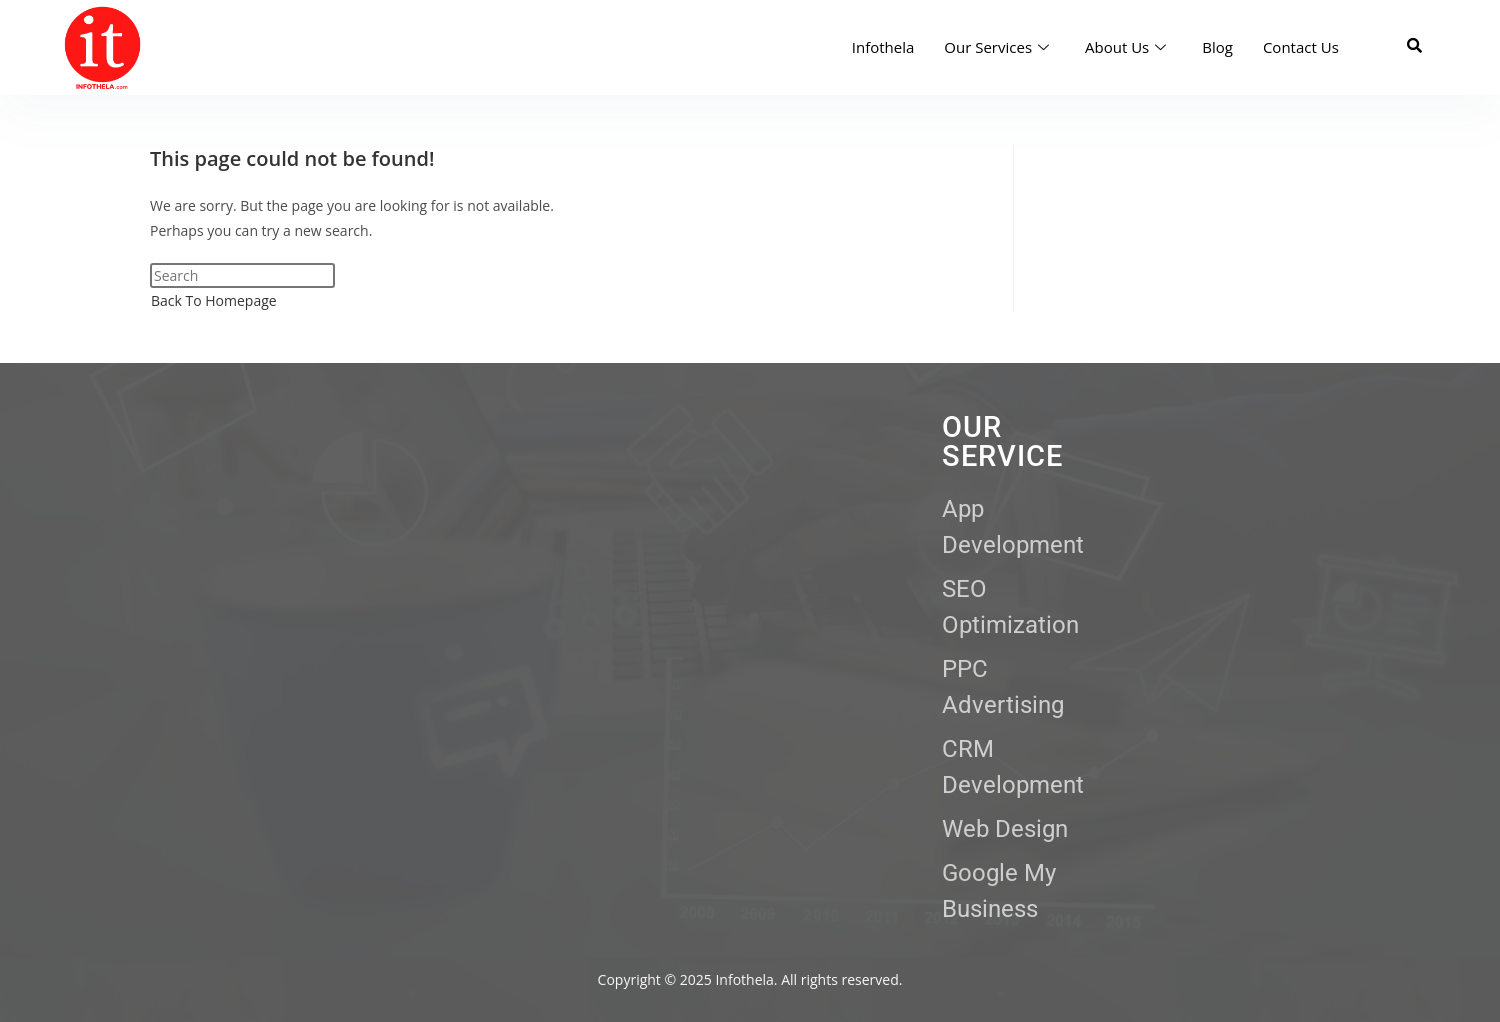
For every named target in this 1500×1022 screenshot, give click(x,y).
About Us (1125, 47)
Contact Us (1301, 47)
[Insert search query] (242, 275)
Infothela (883, 47)
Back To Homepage (214, 300)
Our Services (996, 47)
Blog (1217, 47)
